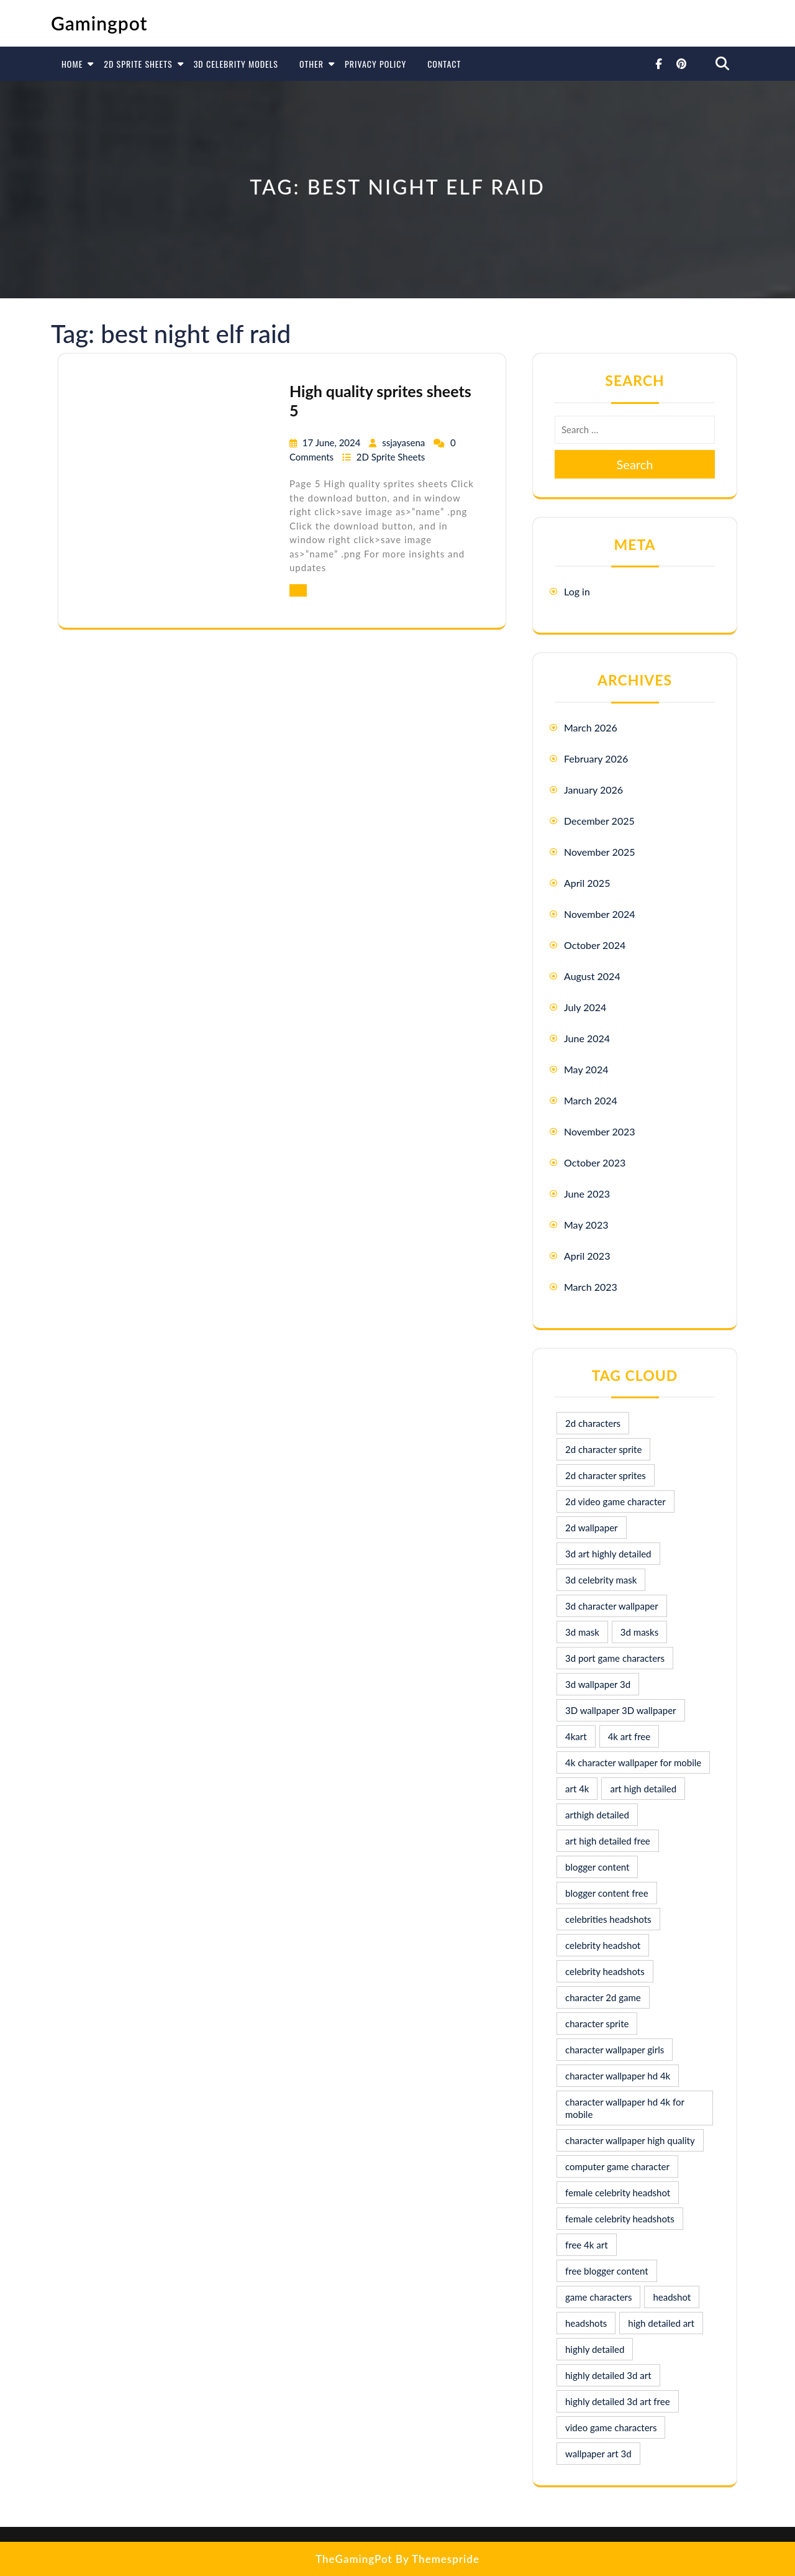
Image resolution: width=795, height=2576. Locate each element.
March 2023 (590, 1287)
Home (72, 63)
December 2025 (599, 821)
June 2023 (587, 1193)
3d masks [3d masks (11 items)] (639, 1632)
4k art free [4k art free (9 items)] (629, 1736)
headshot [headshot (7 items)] (672, 2297)
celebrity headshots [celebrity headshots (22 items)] (605, 1971)
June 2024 (587, 1038)
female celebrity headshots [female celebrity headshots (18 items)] (620, 2218)
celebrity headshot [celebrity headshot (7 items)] (602, 1945)
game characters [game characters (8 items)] (598, 2297)
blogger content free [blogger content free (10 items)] (606, 1893)
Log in (577, 591)
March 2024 (590, 1100)
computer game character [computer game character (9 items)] (617, 2166)
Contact (444, 63)
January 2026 (593, 789)
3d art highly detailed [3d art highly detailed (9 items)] (608, 1553)
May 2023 (586, 1225)
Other (311, 63)
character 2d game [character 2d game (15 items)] (603, 1997)
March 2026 (590, 727)
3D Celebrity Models (236, 63)
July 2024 (585, 1007)
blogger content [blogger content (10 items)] (597, 1866)
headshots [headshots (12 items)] (586, 2323)
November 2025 (599, 852)
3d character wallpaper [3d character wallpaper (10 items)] (611, 1605)
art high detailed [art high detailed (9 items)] (643, 1788)
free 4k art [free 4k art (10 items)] (586, 2244)
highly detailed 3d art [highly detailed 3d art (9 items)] (608, 2375)
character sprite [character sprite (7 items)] (597, 2023)
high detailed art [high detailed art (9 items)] (661, 2323)
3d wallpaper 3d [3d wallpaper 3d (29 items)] (597, 1684)
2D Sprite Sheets (138, 63)
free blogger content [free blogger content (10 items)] (606, 2270)
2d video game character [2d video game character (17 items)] (615, 1501)
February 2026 (596, 758)
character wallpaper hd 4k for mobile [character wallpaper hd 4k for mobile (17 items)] (624, 2108)
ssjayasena (404, 442)
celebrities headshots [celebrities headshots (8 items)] (608, 1919)
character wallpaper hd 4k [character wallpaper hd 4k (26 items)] (617, 2075)
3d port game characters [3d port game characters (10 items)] (615, 1658)
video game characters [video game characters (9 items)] (610, 2427)
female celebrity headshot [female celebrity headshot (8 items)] (617, 2192)
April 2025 (587, 883)
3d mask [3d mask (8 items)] (582, 1632)
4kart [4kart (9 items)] (576, 1736)
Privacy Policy (375, 63)
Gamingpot (99, 23)
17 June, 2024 (332, 442)
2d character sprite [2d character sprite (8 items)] (603, 1449)
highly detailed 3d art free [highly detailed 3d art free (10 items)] (617, 2401)
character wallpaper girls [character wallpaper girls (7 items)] (614, 2049)
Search (635, 464)
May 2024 (586, 1069)
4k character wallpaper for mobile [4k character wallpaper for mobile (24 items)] (633, 1762)
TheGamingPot (354, 2558)
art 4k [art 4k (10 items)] (577, 1788)
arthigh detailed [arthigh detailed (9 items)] (597, 1814)
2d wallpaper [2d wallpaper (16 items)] (591, 1527)
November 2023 (599, 1131)
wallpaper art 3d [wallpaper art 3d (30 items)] (598, 2453)
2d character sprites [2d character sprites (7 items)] (605, 1475)
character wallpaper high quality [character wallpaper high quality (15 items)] (630, 2140)
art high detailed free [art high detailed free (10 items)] (607, 1840)
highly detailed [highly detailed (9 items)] (594, 2349)
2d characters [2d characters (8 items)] (592, 1423)
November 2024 (599, 914)
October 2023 (594, 1162)
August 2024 (592, 976)
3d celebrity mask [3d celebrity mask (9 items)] (601, 1579)
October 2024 (594, 945)
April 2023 (587, 1256)
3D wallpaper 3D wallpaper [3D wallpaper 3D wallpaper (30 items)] (620, 1710)
